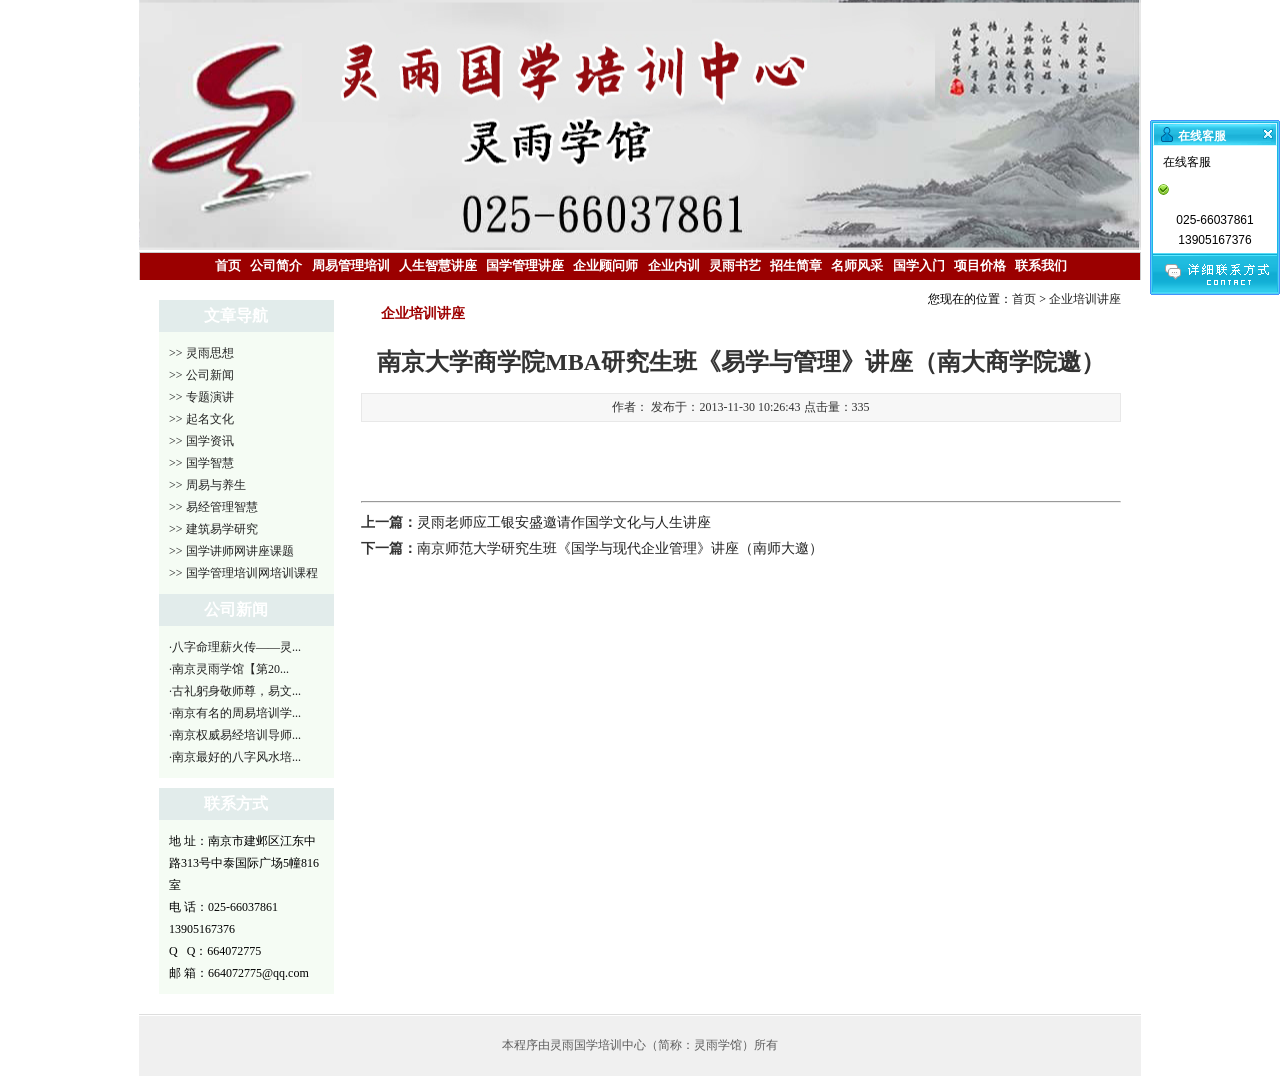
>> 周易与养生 (207, 485)
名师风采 (857, 265)
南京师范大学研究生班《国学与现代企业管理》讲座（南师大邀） (620, 548)
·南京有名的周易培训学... (235, 713)
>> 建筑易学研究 (213, 529)
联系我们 (1041, 265)
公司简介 (276, 265)
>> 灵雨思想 (201, 353)
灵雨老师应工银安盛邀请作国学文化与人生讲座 (564, 522)
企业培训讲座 (1085, 299)
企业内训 (674, 265)
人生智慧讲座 (438, 265)
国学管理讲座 (525, 265)
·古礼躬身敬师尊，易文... (235, 691)
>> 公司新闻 (201, 375)
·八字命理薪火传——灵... (235, 647)
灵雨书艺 (735, 265)
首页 (228, 265)
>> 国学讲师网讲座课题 (231, 551)
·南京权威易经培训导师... (235, 735)
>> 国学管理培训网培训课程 (243, 573)
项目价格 (980, 265)
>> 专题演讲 (201, 397)
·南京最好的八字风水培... (235, 757)
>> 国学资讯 (201, 441)
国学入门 (919, 265)
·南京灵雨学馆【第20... (229, 669)
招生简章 (796, 265)
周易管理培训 (351, 265)
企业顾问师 (605, 265)
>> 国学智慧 (201, 463)
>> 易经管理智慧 (213, 507)
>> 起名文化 (201, 419)
